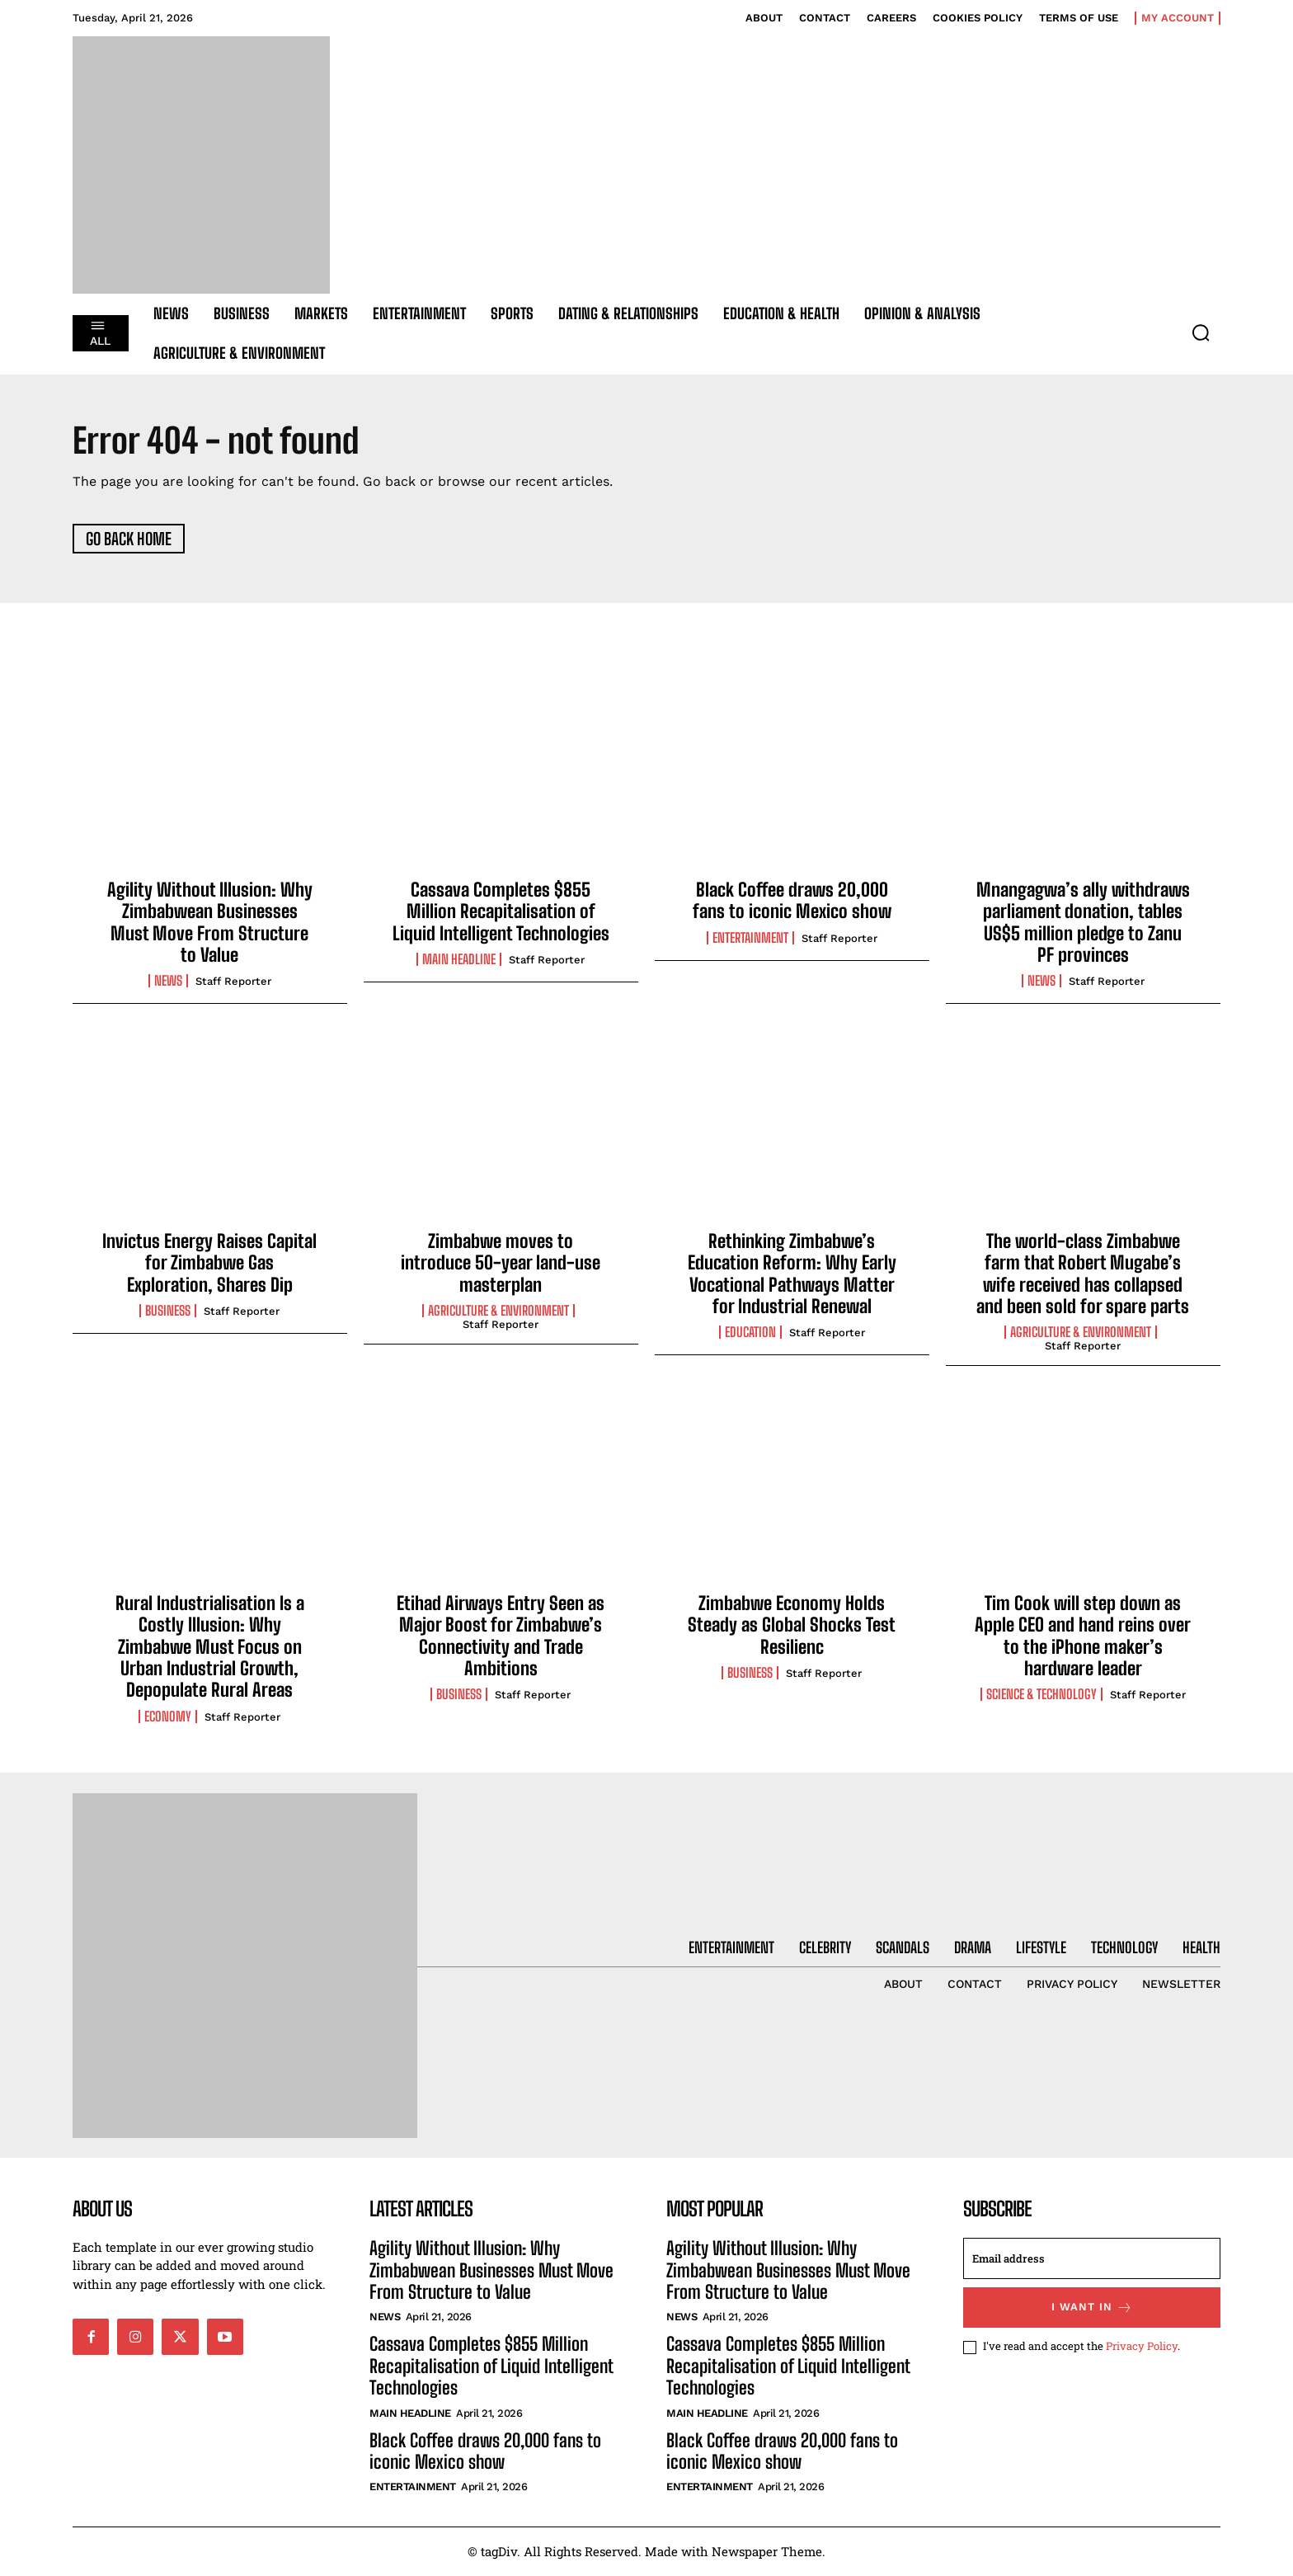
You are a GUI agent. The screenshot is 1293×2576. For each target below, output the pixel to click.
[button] (1200, 332)
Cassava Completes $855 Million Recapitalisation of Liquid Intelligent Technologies (501, 911)
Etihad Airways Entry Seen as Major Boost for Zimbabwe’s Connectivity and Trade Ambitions (500, 1635)
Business (167, 1311)
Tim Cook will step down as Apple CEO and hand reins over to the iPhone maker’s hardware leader (1083, 1635)
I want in (1092, 2308)
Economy (167, 1716)
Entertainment (750, 937)
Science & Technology (1041, 1695)
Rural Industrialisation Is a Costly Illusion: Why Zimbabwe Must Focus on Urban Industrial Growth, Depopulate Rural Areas (209, 1647)
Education (750, 1333)
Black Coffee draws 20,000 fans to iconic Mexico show (792, 900)
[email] (1091, 2259)
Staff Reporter (233, 982)
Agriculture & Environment (498, 1311)
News (168, 981)
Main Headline (459, 960)
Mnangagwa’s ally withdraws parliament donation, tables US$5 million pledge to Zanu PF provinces (1083, 922)
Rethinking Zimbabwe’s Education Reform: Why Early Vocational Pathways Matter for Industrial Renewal (792, 1273)
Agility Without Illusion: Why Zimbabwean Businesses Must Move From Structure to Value (210, 922)
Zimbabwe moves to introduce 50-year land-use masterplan (500, 1263)
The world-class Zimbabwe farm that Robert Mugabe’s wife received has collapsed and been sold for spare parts (1082, 1273)
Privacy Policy (1142, 2347)
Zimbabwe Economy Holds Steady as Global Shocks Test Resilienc (792, 1625)
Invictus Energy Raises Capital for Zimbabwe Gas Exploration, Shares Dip (209, 1263)
